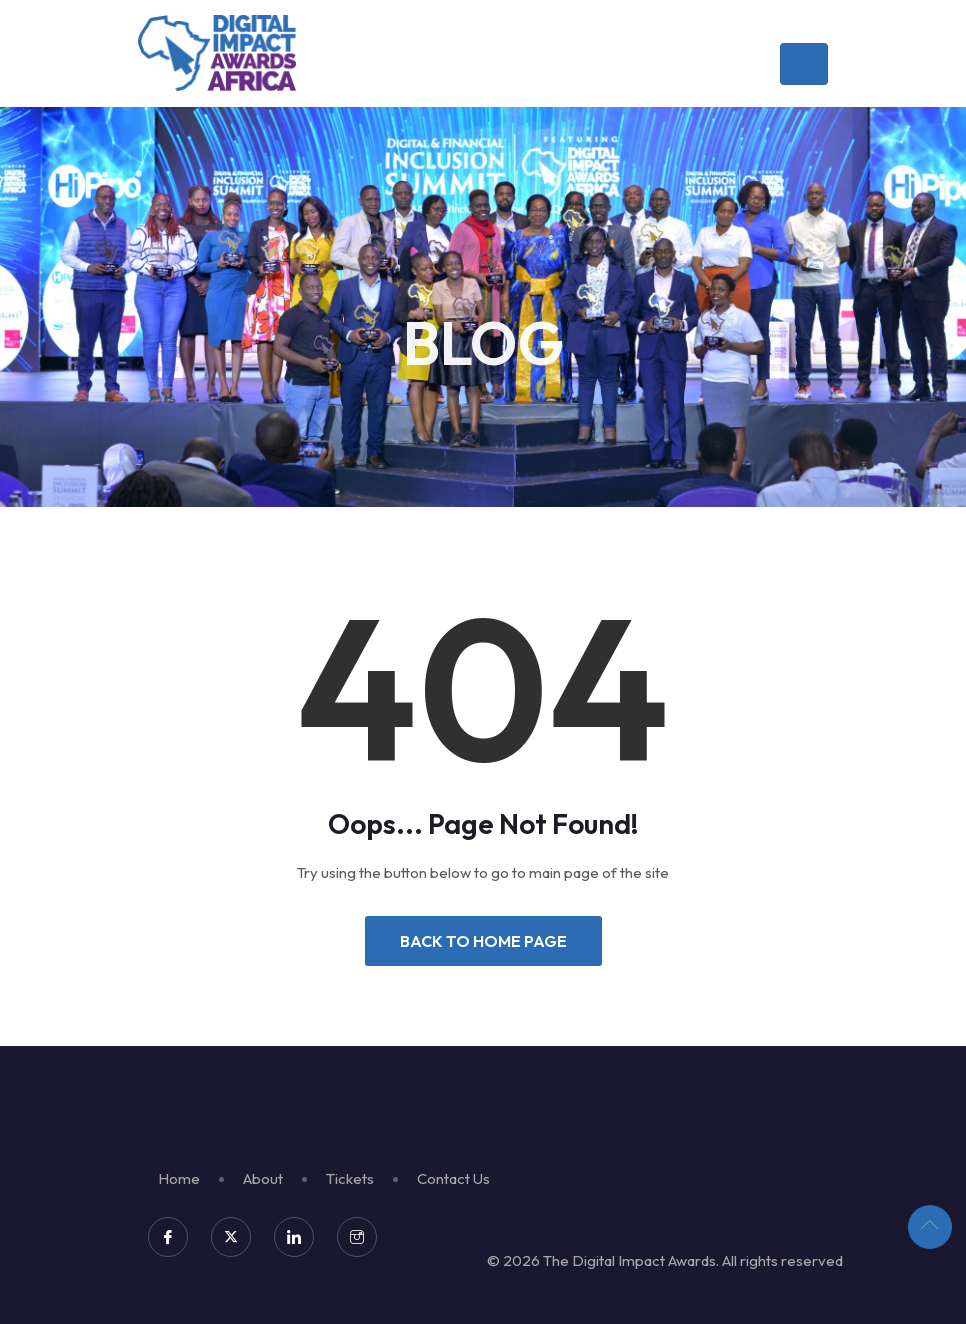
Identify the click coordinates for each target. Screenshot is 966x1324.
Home (179, 1178)
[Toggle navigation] (804, 64)
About (263, 1178)
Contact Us (453, 1178)
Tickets (350, 1178)
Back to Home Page (483, 941)
